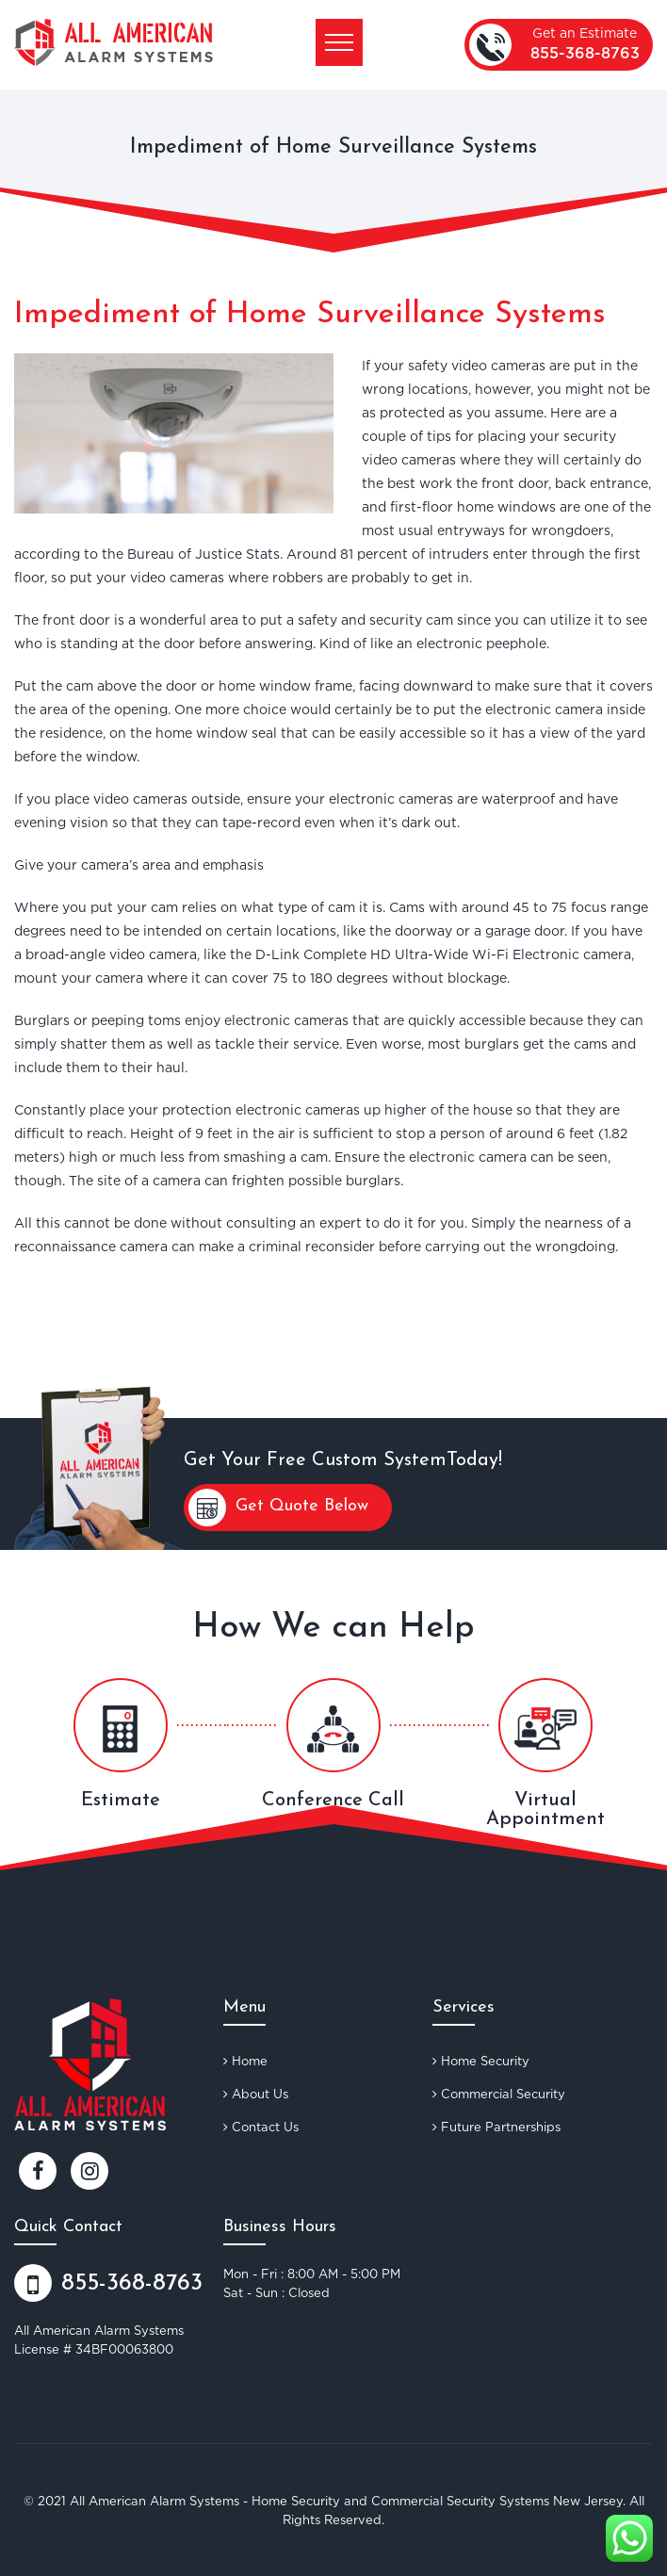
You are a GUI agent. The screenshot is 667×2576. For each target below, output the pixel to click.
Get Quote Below (278, 1507)
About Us (255, 2093)
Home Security (480, 2060)
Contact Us (261, 2126)
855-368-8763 (585, 53)
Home (245, 2060)
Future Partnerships (496, 2126)
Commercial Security (498, 2093)
